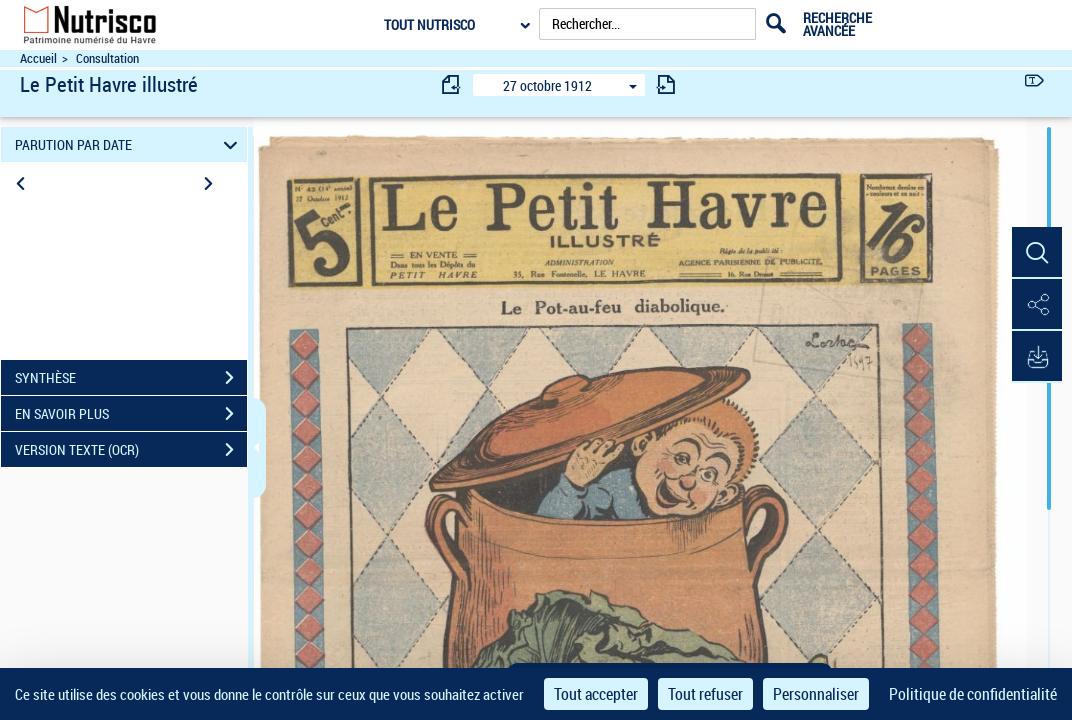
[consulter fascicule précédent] (452, 84)
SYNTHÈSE (131, 378)
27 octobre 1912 (547, 85)
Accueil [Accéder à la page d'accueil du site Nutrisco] (38, 58)
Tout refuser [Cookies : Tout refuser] (705, 694)
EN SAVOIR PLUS (131, 414)
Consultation (107, 58)
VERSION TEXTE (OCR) (131, 450)
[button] (1037, 253)
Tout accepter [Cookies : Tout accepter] (596, 694)
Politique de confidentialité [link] (973, 694)
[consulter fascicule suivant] (666, 84)
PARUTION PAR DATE (129, 144)
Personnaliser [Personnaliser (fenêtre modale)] (816, 694)
